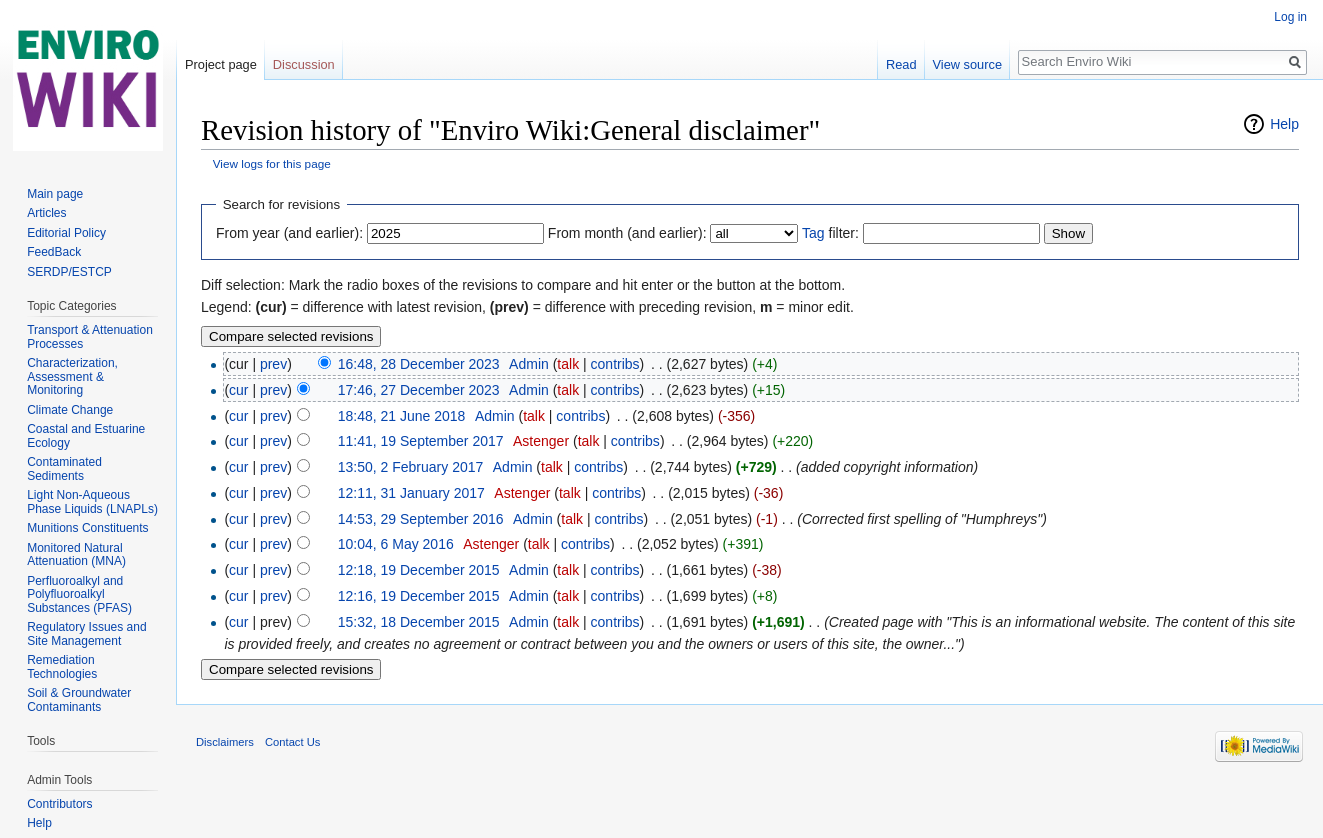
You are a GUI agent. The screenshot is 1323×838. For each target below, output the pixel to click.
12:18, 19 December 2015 (419, 570)
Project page (221, 64)
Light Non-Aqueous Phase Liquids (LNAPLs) (92, 502)
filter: (830, 233)
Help (1284, 124)
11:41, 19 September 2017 (421, 441)
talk (568, 364)
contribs (615, 364)
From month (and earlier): (627, 233)
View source (967, 64)
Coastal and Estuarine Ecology (86, 436)
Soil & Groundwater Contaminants (79, 700)
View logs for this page (272, 163)
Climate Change (70, 410)
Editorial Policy (66, 233)
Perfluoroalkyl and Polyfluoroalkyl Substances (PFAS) (79, 594)
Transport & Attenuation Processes (90, 337)
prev (273, 364)
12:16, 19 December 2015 (419, 596)
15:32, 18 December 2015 (419, 622)
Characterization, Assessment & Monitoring (72, 376)
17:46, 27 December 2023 (419, 390)
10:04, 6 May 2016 (396, 544)
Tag (813, 233)
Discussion (304, 64)
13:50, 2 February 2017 (411, 467)
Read (901, 64)
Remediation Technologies (62, 667)
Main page (55, 194)
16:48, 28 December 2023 (419, 364)
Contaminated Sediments (64, 469)
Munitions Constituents (87, 528)
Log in (1290, 17)
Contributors (59, 804)
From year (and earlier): (289, 233)
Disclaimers (225, 742)
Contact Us (292, 742)
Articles (46, 213)
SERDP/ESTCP (69, 272)
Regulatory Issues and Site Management (86, 634)
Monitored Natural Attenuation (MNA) (76, 555)
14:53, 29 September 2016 (421, 519)
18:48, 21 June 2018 (402, 416)
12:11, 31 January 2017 (411, 493)
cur (238, 390)
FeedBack (54, 252)
